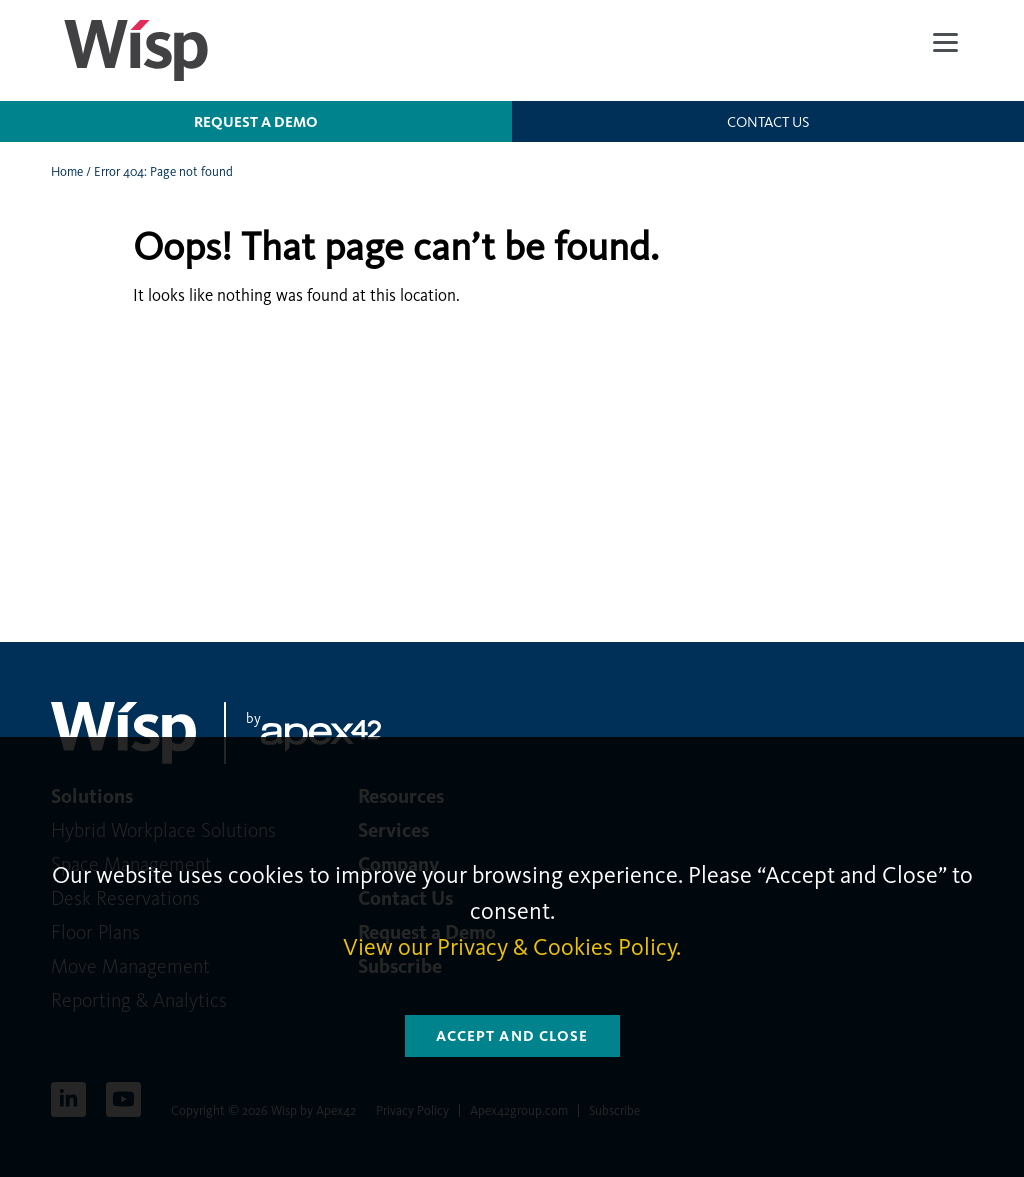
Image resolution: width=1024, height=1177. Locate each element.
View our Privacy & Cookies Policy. (512, 947)
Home (67, 171)
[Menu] (945, 42)
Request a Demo (256, 122)
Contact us (768, 122)
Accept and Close (512, 1036)
